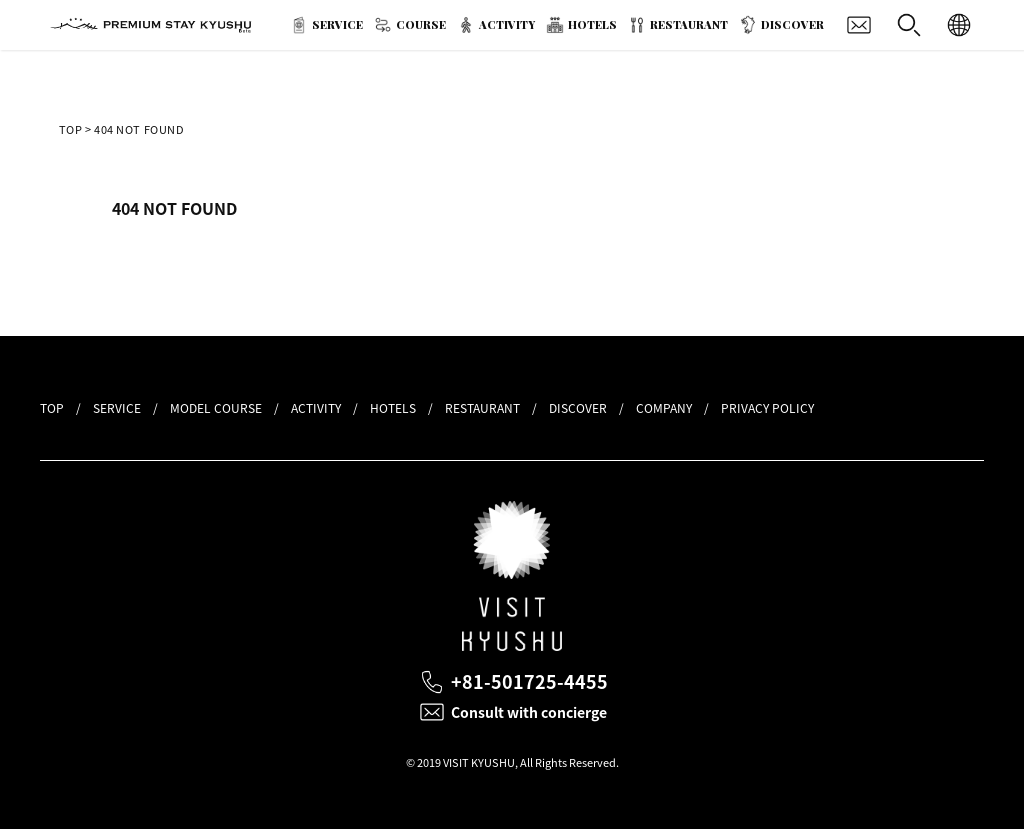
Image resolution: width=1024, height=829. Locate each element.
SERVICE (337, 24)
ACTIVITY (507, 24)
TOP (71, 129)
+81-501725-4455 (529, 681)
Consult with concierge (529, 712)
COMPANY (664, 408)
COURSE (421, 24)
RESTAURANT (689, 24)
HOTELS (592, 24)
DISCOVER (792, 24)
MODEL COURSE (216, 408)
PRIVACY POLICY (767, 408)
